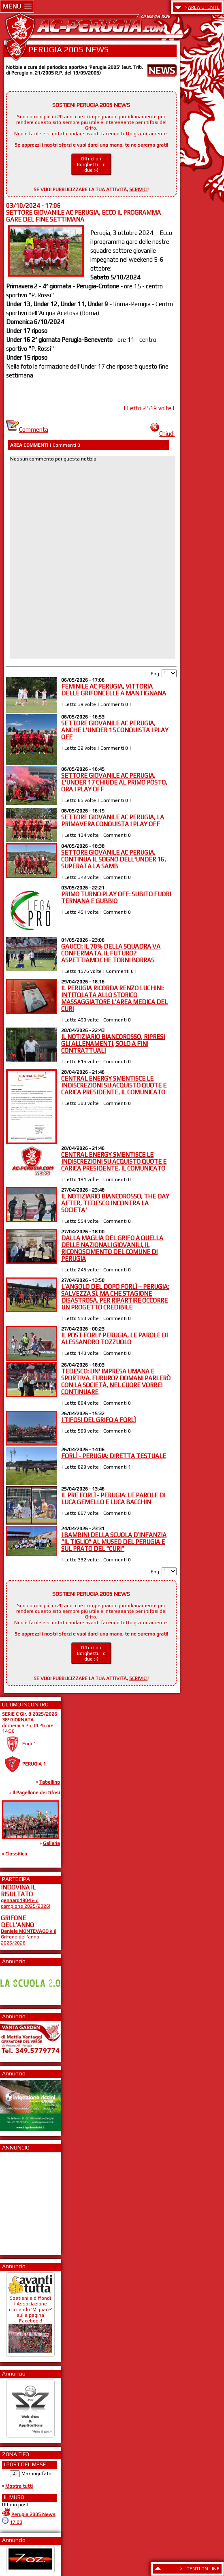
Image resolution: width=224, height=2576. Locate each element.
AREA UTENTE (204, 7)
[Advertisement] (25, 2201)
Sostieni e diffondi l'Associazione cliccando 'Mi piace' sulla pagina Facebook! (30, 2321)
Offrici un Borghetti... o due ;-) (91, 164)
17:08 (16, 2522)
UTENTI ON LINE (201, 2569)
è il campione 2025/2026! (25, 1903)
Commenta (27, 429)
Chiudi (162, 433)
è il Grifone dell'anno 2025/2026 (28, 1937)
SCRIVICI (138, 189)
